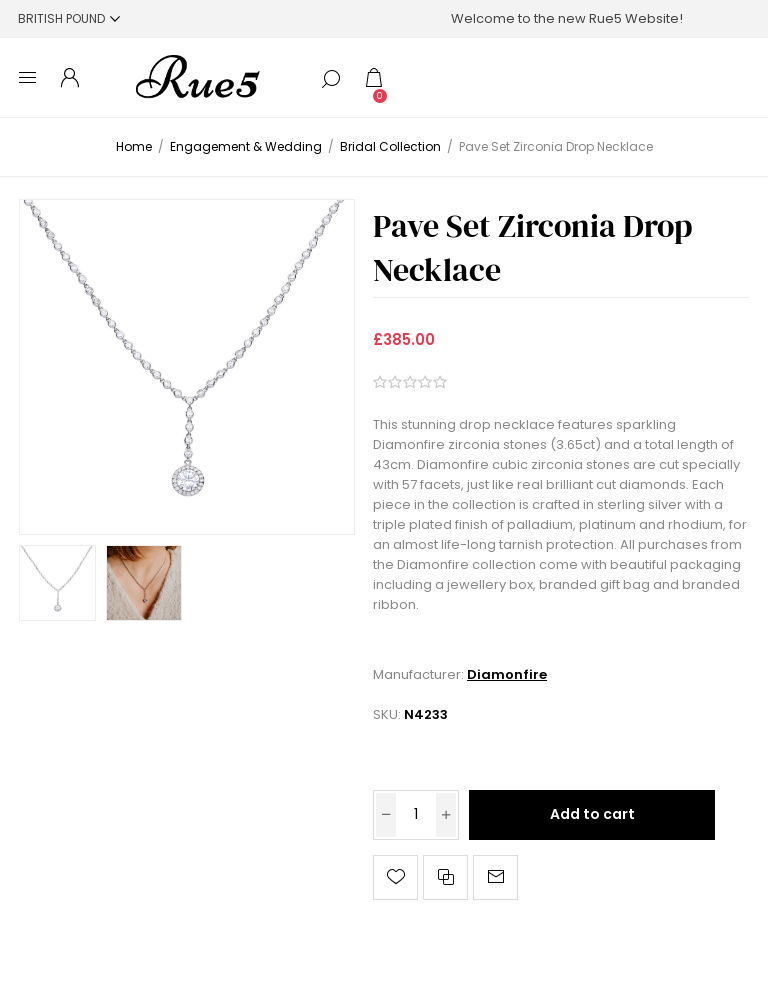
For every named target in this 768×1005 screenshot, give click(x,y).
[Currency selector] (69, 18)
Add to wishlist (395, 877)
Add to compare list (445, 877)
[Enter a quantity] (416, 815)
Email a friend (495, 877)
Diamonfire (507, 674)
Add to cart (592, 814)
